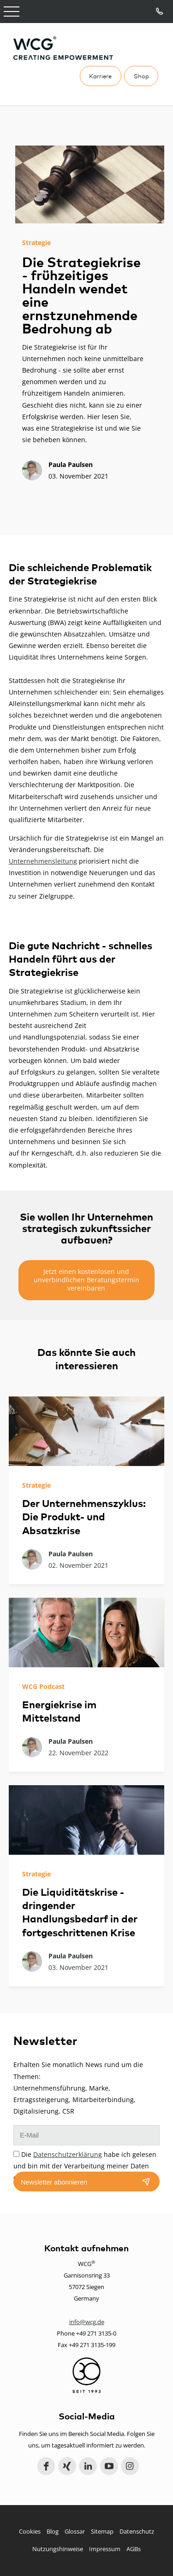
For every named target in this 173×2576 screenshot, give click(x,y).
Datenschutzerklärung (67, 2154)
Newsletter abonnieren (54, 2182)
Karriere (100, 76)
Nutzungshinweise (57, 2549)
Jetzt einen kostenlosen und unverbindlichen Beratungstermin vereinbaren (86, 1279)
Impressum (104, 2549)
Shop (141, 76)
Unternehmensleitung (43, 861)
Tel (160, 11)
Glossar (75, 2531)
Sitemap (102, 2531)
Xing (67, 2466)
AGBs (133, 2549)
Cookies (30, 2531)
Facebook (46, 2466)
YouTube (109, 2466)
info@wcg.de (86, 2322)
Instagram (130, 2466)
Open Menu (11, 11)
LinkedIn (88, 2466)
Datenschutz (136, 2531)
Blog (53, 2531)
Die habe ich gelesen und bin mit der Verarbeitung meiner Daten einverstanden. (84, 2166)
